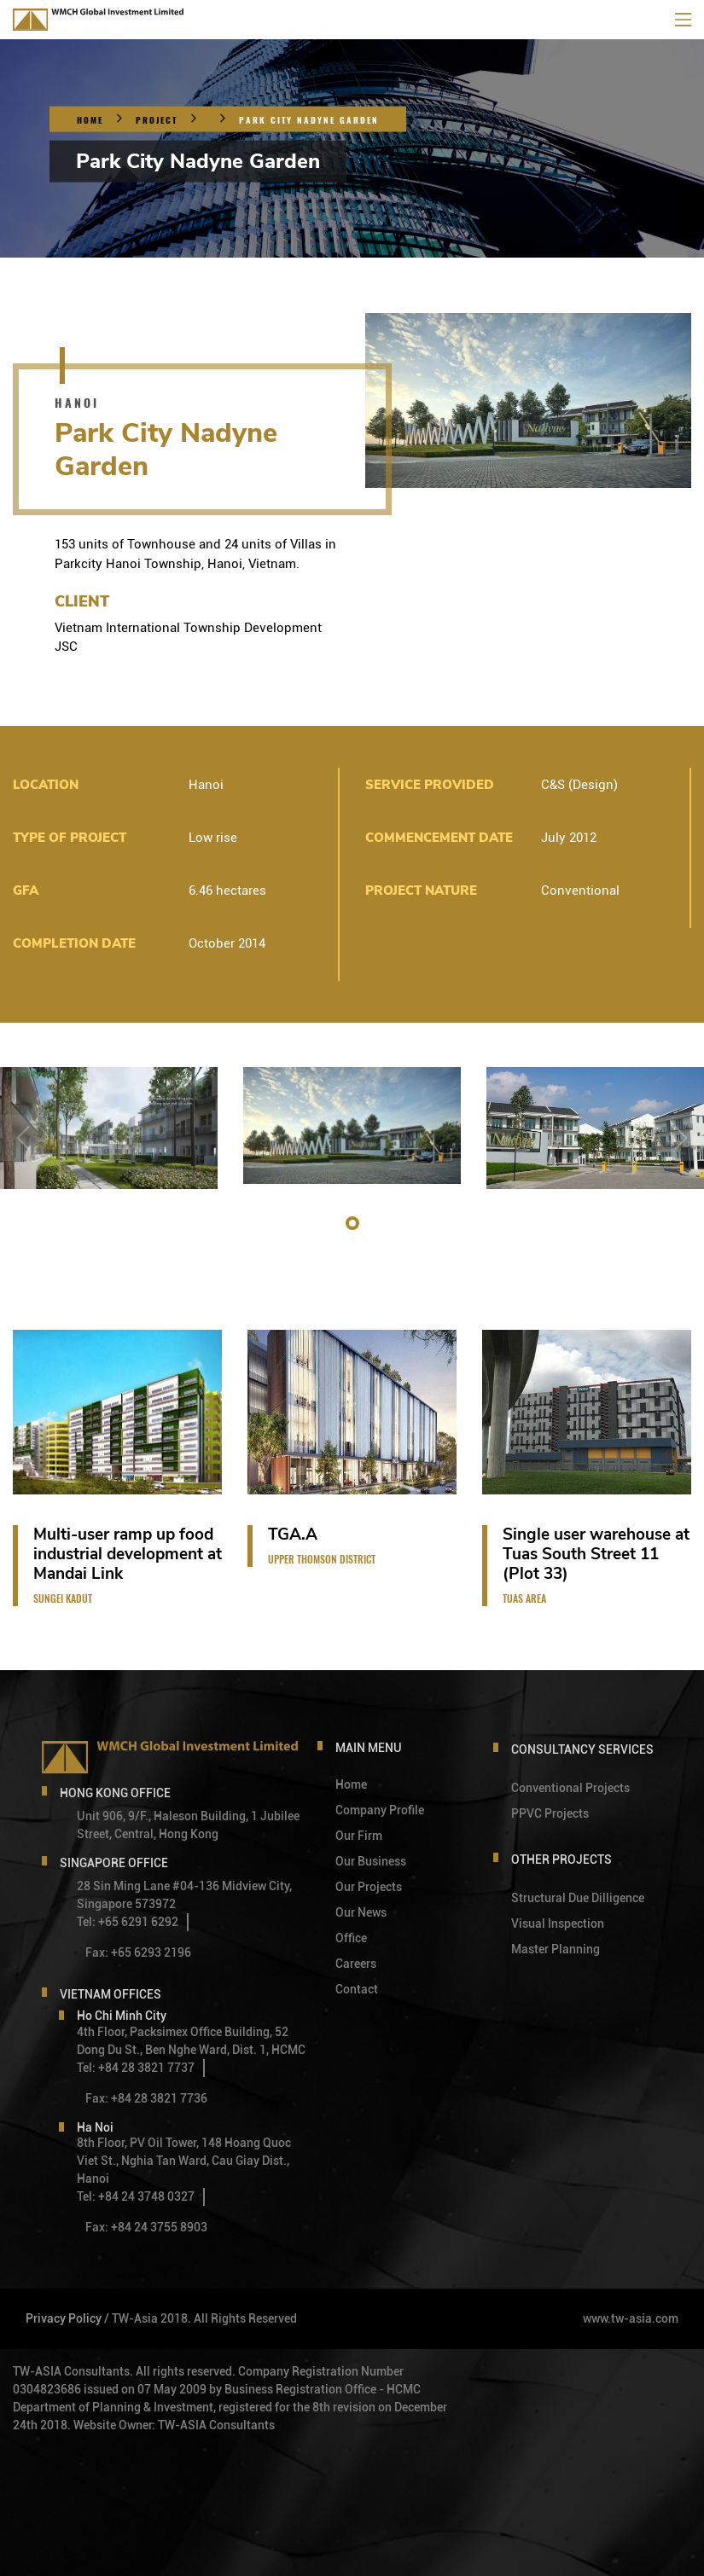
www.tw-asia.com (630, 2318)
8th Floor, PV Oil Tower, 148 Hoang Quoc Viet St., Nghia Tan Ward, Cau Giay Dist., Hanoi (184, 2160)
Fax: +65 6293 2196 (138, 1952)
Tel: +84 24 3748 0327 (136, 2196)
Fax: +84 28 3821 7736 (146, 2098)
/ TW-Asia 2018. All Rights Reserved (200, 2318)
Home (90, 120)
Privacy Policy (64, 2318)
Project (156, 120)
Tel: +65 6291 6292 (127, 1922)
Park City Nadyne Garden (309, 120)
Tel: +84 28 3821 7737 (136, 2067)
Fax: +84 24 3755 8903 (146, 2227)
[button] (352, 1223)
